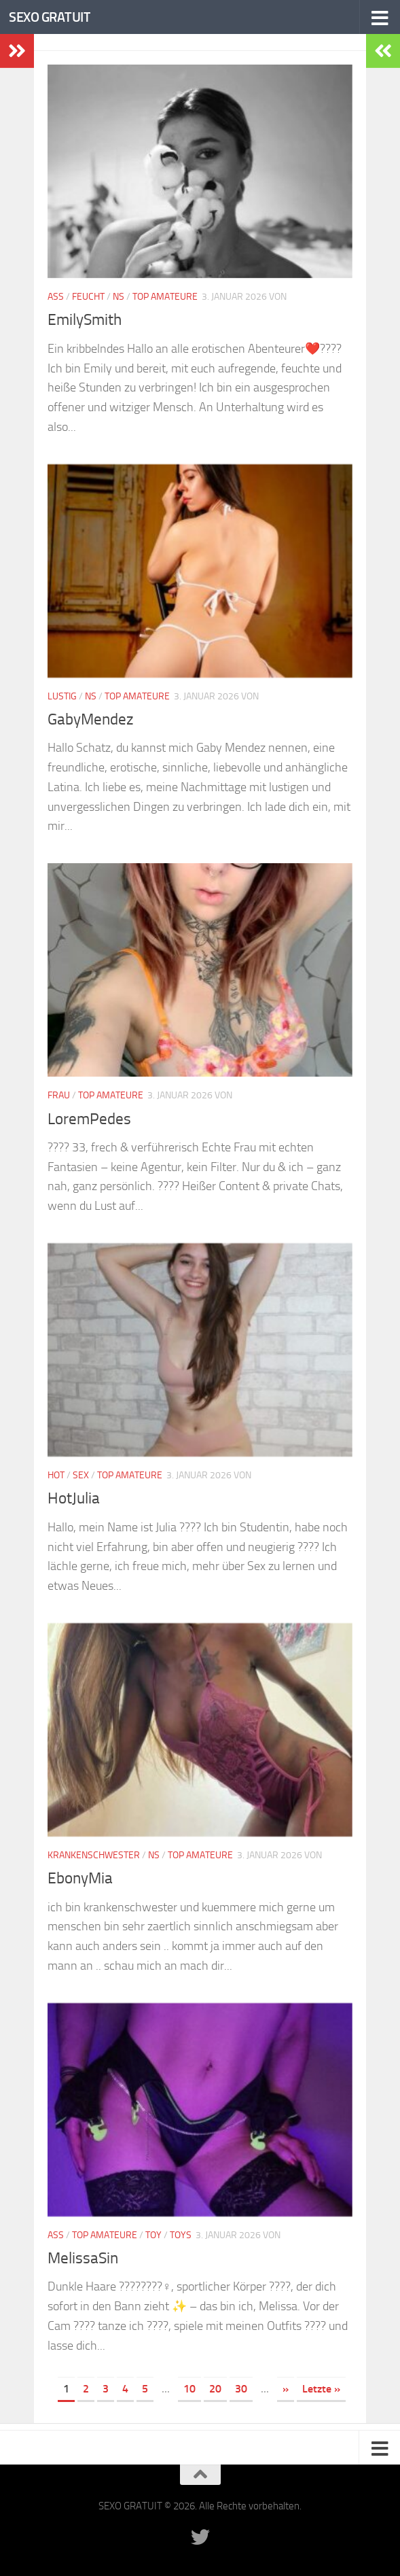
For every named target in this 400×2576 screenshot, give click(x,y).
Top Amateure (165, 296)
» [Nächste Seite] (286, 2388)
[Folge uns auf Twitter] (200, 2537)
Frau (59, 1095)
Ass (56, 296)
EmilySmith (87, 319)
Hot (56, 1475)
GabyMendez (93, 719)
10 (189, 2388)
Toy (153, 2235)
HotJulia (75, 1498)
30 (241, 2388)
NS (118, 296)
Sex (81, 1475)
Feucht (88, 296)
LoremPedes (90, 1118)
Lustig (62, 696)
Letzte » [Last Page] (321, 2388)
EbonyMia (82, 1877)
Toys (181, 2235)
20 (215, 2388)
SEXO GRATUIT (52, 16)
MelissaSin (84, 2257)
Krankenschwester (94, 1855)
